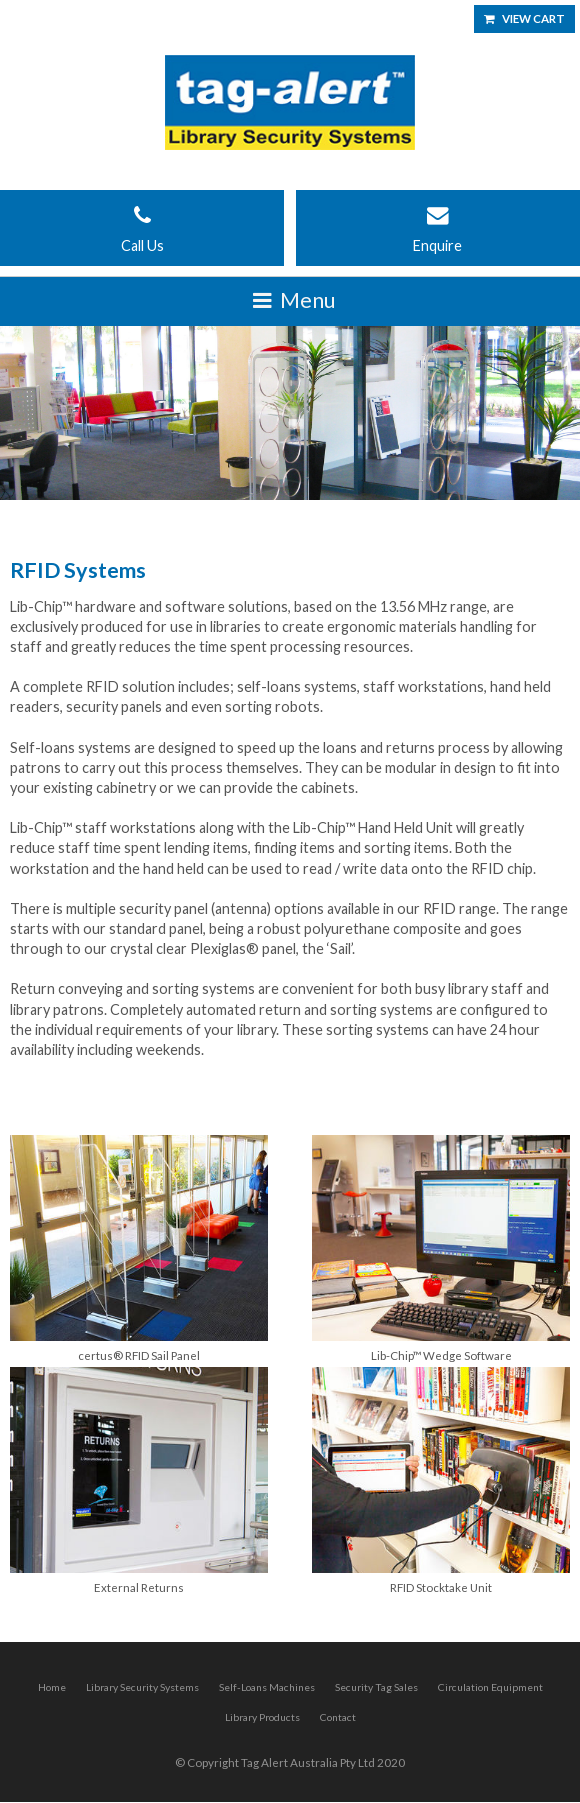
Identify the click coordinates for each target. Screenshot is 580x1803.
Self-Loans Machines (267, 1687)
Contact (338, 1717)
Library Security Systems (142, 1687)
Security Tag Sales (376, 1687)
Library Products (262, 1717)
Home (52, 1687)
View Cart (533, 18)
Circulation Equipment (490, 1687)
